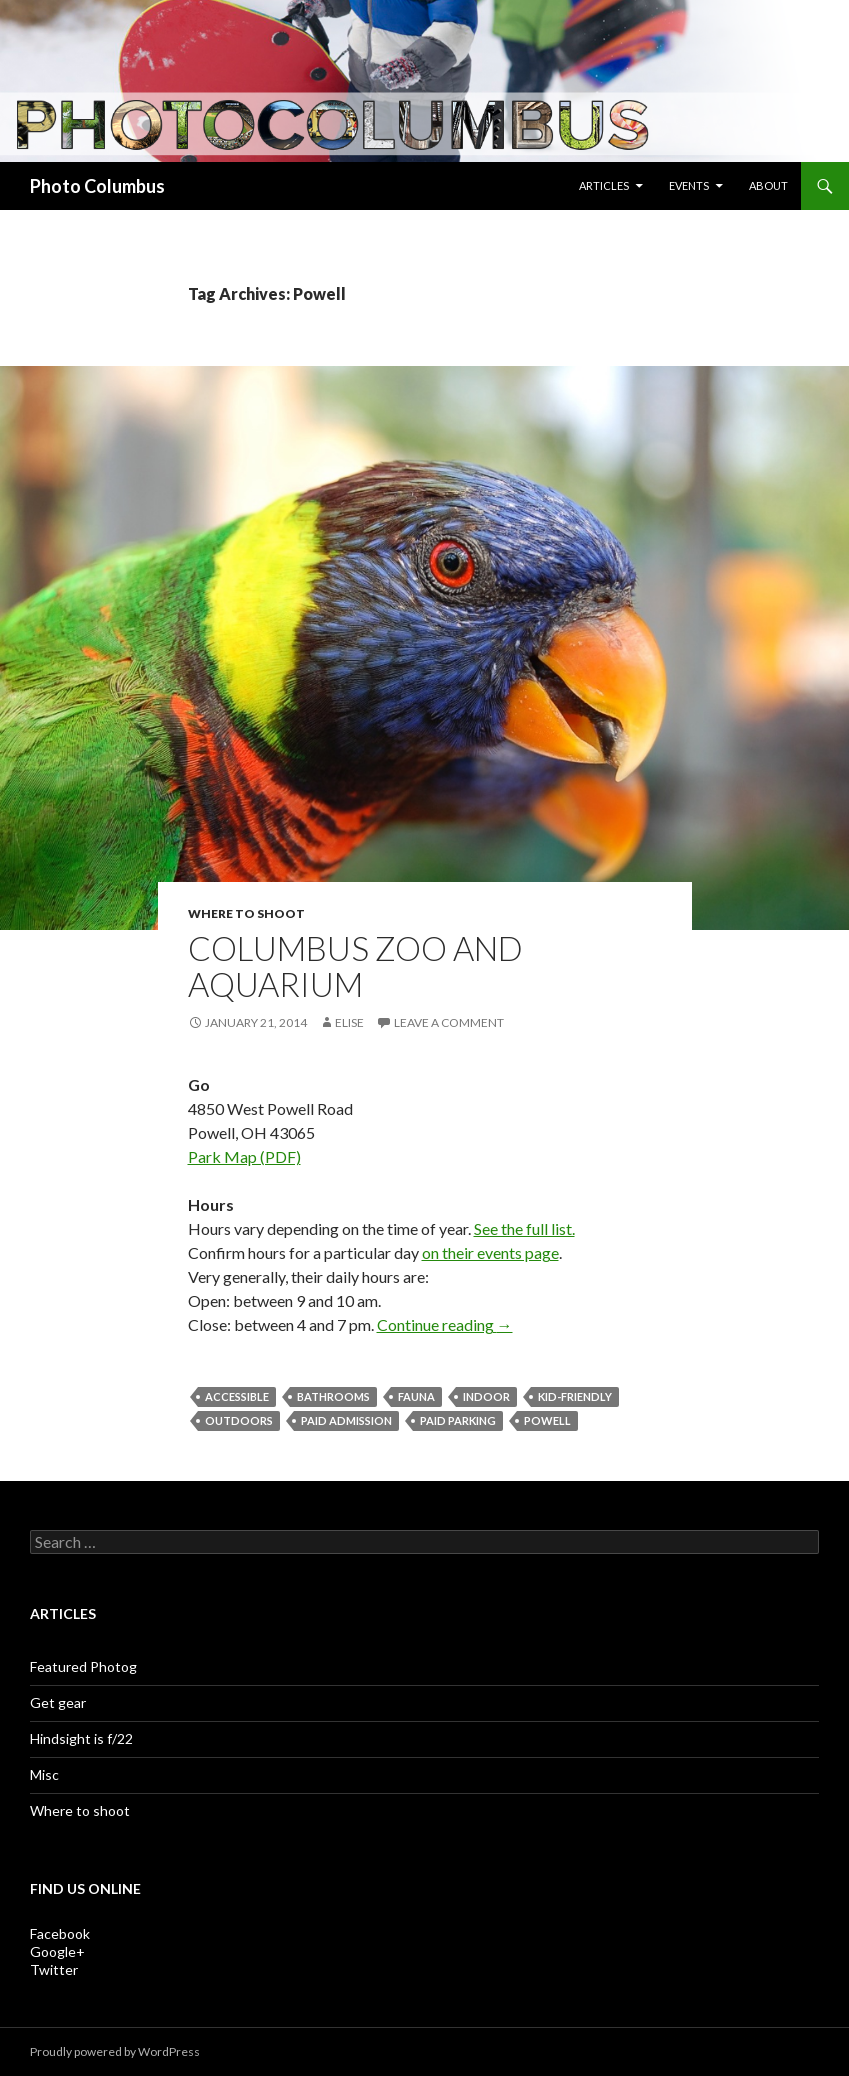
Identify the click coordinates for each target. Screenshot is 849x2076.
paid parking (458, 1420)
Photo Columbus (97, 186)
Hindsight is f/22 (81, 1738)
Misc (44, 1774)
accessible (237, 1396)
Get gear (58, 1702)
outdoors (239, 1420)
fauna (416, 1396)
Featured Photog (83, 1666)
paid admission (346, 1420)
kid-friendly (575, 1396)
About (768, 185)
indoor (486, 1396)
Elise (349, 1022)
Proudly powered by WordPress (115, 2051)
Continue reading (445, 1324)
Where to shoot (246, 913)
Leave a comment (449, 1022)
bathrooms (333, 1396)
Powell (547, 1420)
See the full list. (524, 1228)
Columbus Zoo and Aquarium (355, 966)
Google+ (57, 1951)
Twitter (54, 1969)
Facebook (60, 1933)
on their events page (490, 1252)
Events (689, 185)
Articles (604, 185)
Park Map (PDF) (244, 1156)
